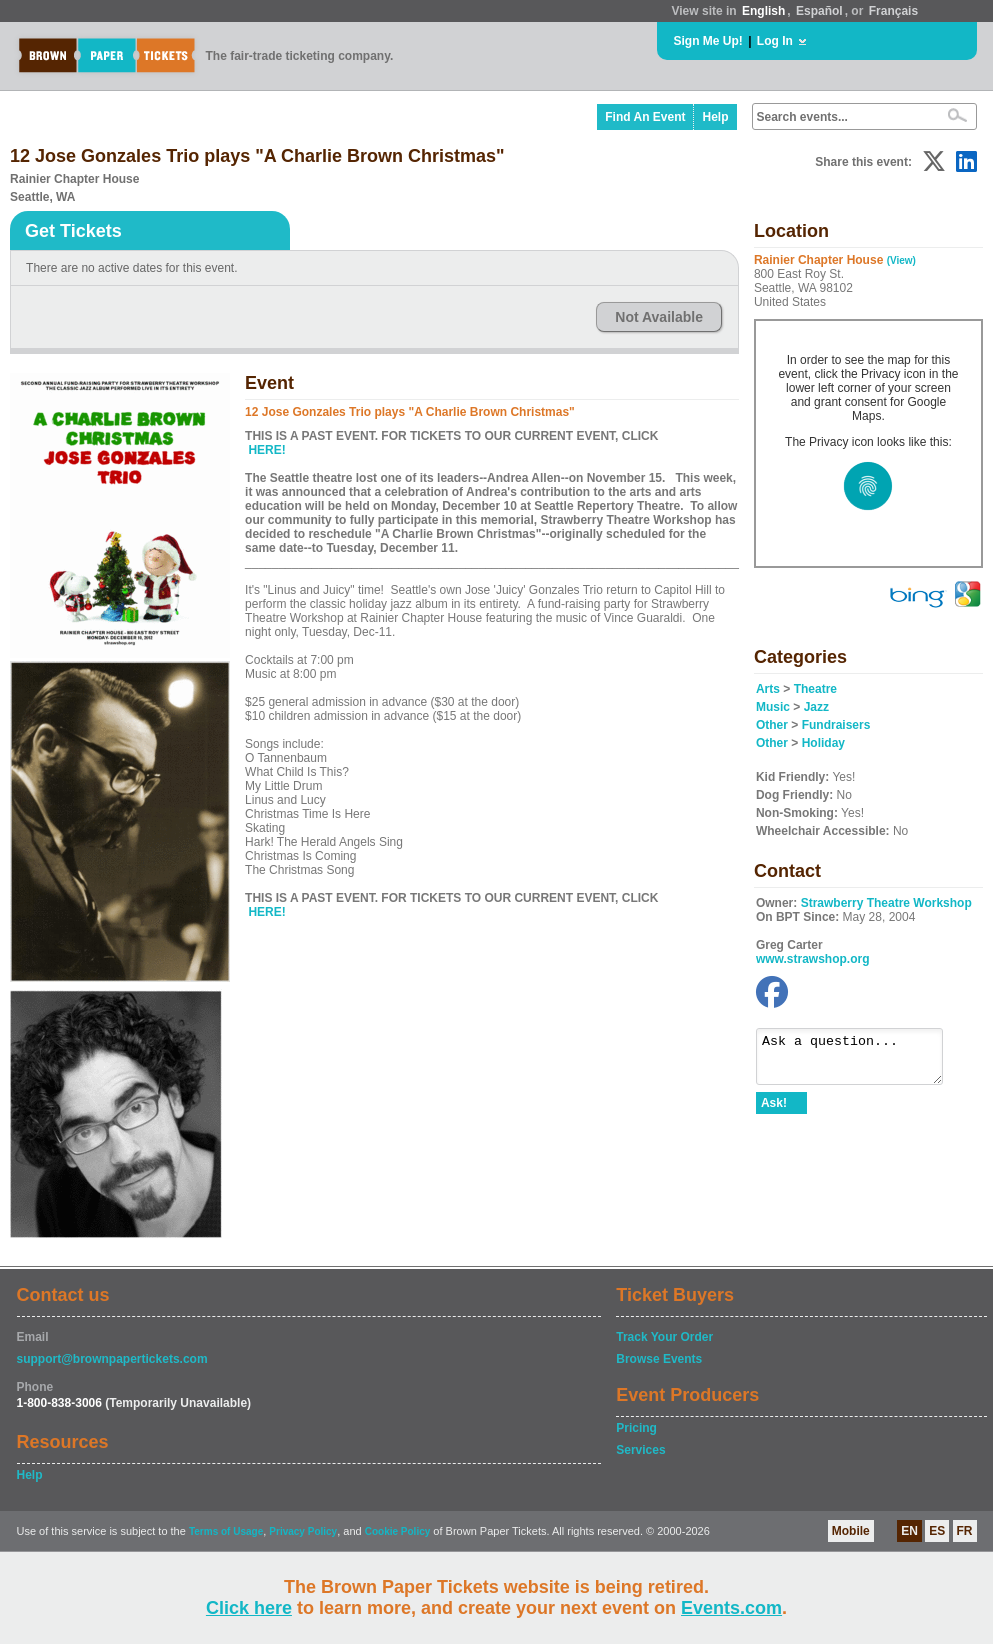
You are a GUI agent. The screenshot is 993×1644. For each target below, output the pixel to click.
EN (909, 1531)
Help (715, 117)
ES (937, 1531)
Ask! (774, 1112)
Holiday (823, 743)
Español (819, 11)
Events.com (731, 1608)
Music (773, 707)
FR (965, 1531)
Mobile (851, 1531)
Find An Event (645, 117)
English (763, 11)
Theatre (815, 689)
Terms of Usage (226, 1531)
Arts (768, 689)
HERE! (265, 450)
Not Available (659, 317)
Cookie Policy (398, 1531)
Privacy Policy (303, 1531)
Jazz (816, 707)
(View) (901, 260)
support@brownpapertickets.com (112, 1359)
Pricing (636, 1428)
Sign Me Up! (708, 41)
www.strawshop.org (813, 959)
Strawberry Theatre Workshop (886, 903)
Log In (775, 41)
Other (772, 725)
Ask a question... (859, 1061)
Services (640, 1450)
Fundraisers (836, 725)
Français (893, 11)
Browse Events (659, 1359)
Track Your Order (664, 1337)
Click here (249, 1608)
